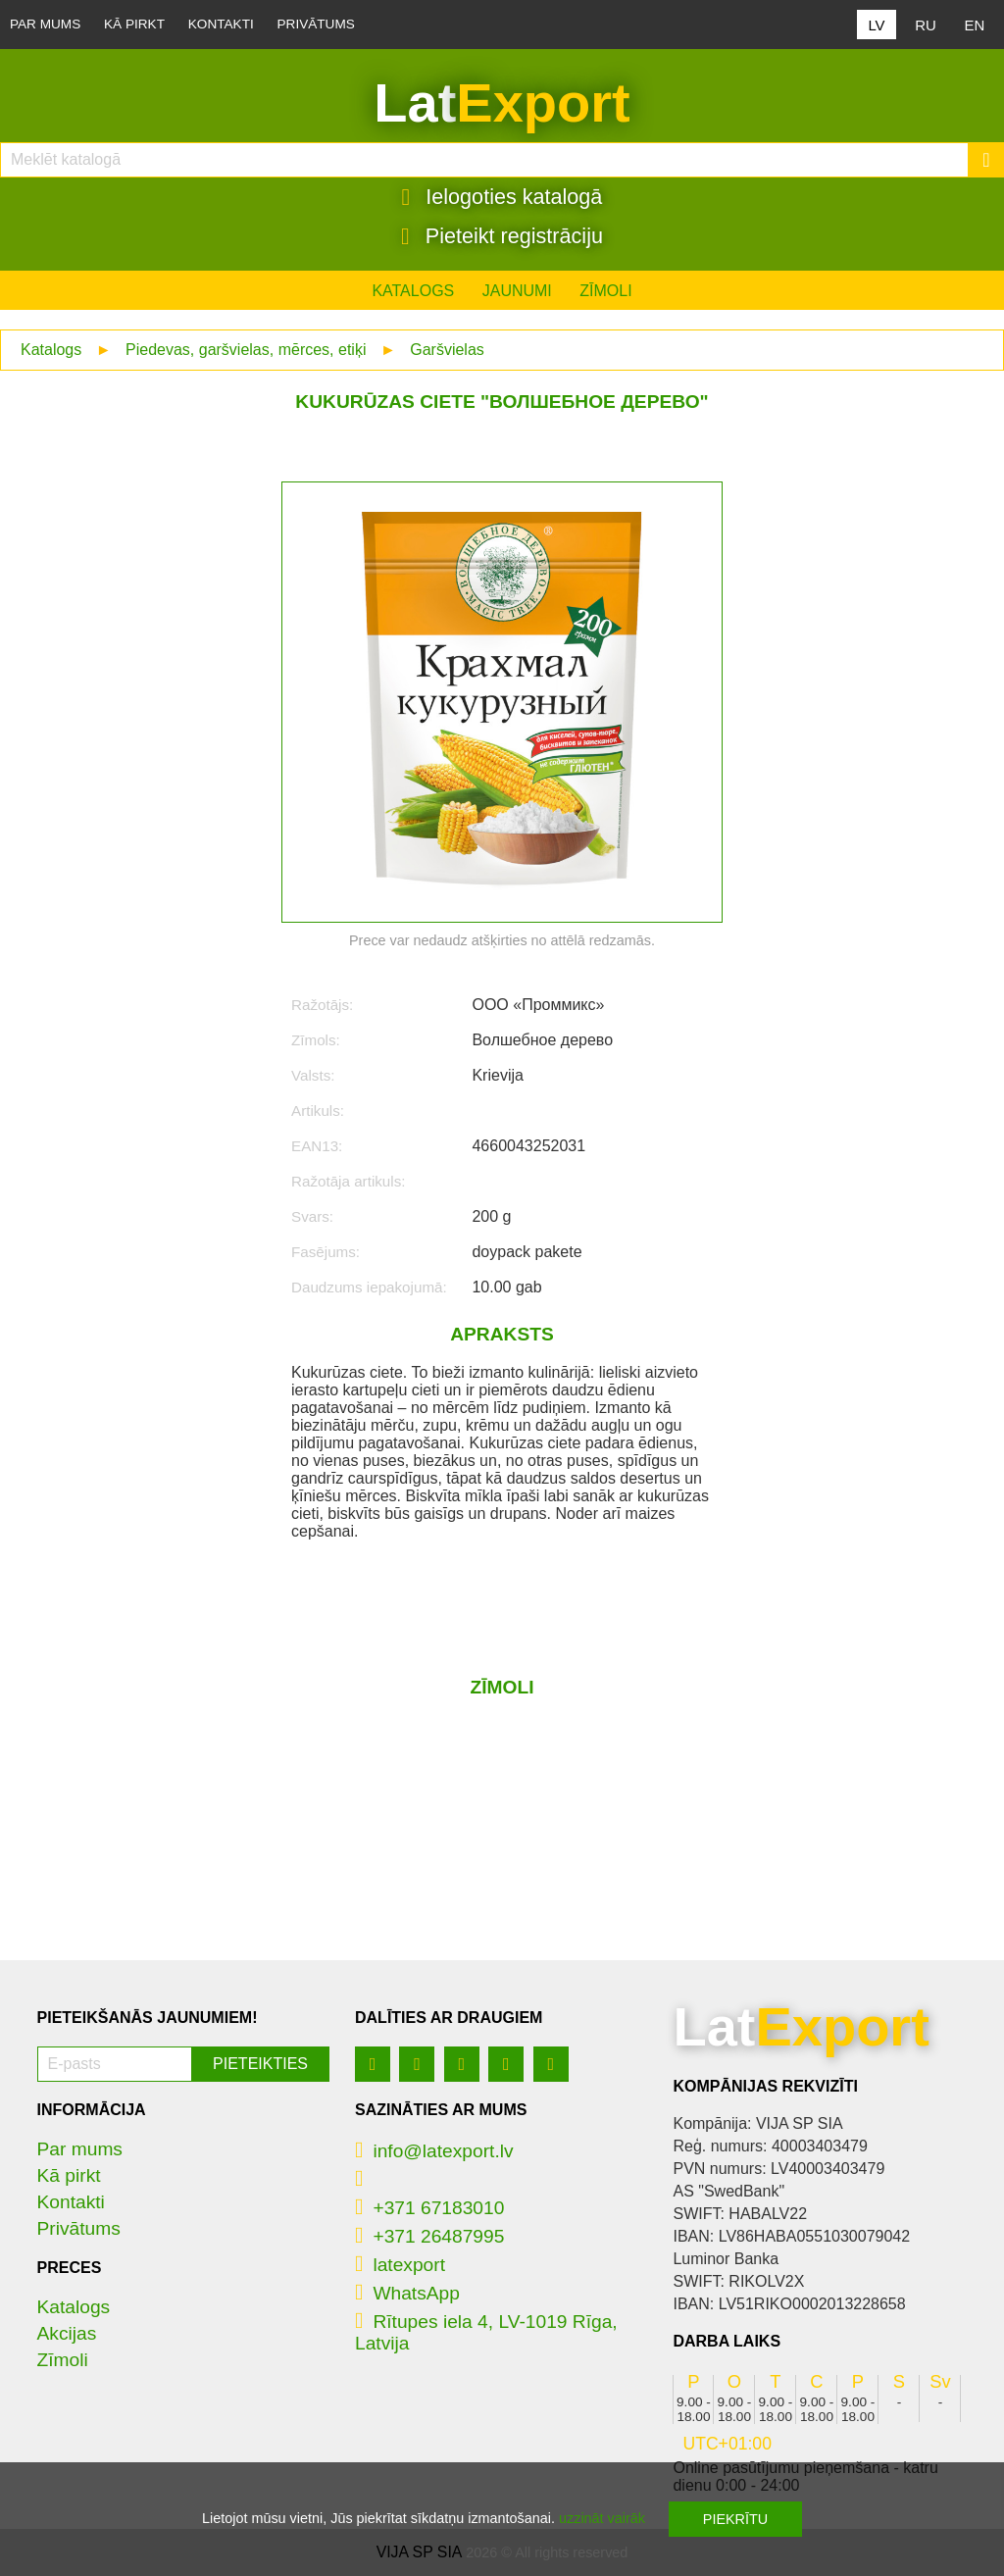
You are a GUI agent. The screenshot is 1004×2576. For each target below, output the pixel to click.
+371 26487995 (429, 2236)
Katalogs (413, 290)
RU (925, 25)
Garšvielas (447, 349)
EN (975, 25)
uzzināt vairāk (602, 2518)
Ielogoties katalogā (502, 197)
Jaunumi (517, 290)
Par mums (45, 24)
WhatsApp (407, 2293)
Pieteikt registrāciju (502, 236)
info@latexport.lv (434, 2151)
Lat (501, 103)
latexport (400, 2264)
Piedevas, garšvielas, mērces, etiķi (246, 349)
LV (876, 25)
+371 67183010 (429, 2207)
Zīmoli (605, 290)
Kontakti (221, 24)
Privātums (316, 24)
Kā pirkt (134, 24)
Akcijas (67, 2333)
